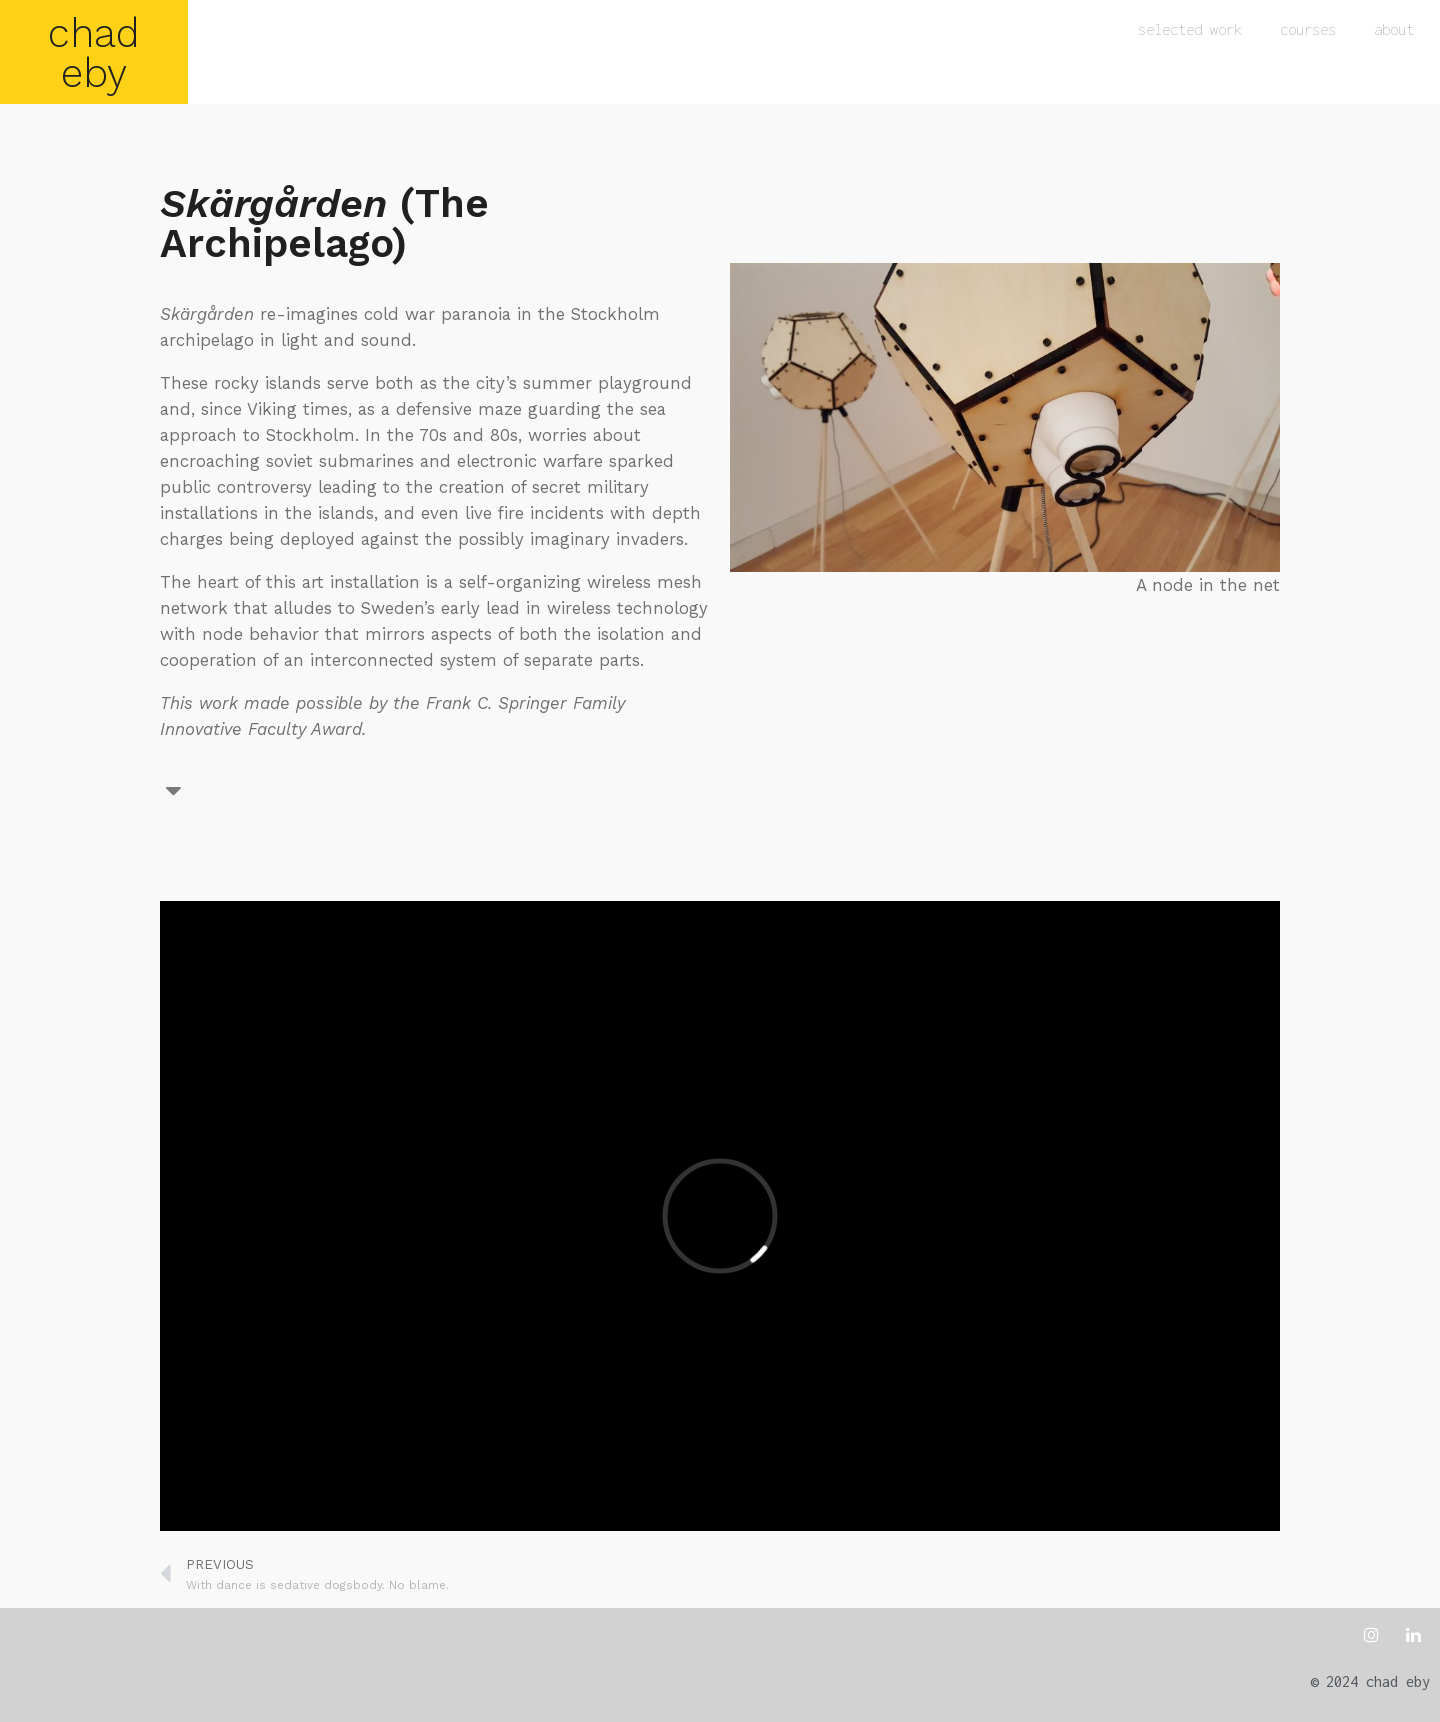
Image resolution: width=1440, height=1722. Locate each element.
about (1394, 29)
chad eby (94, 53)
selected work (1190, 29)
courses (1308, 29)
